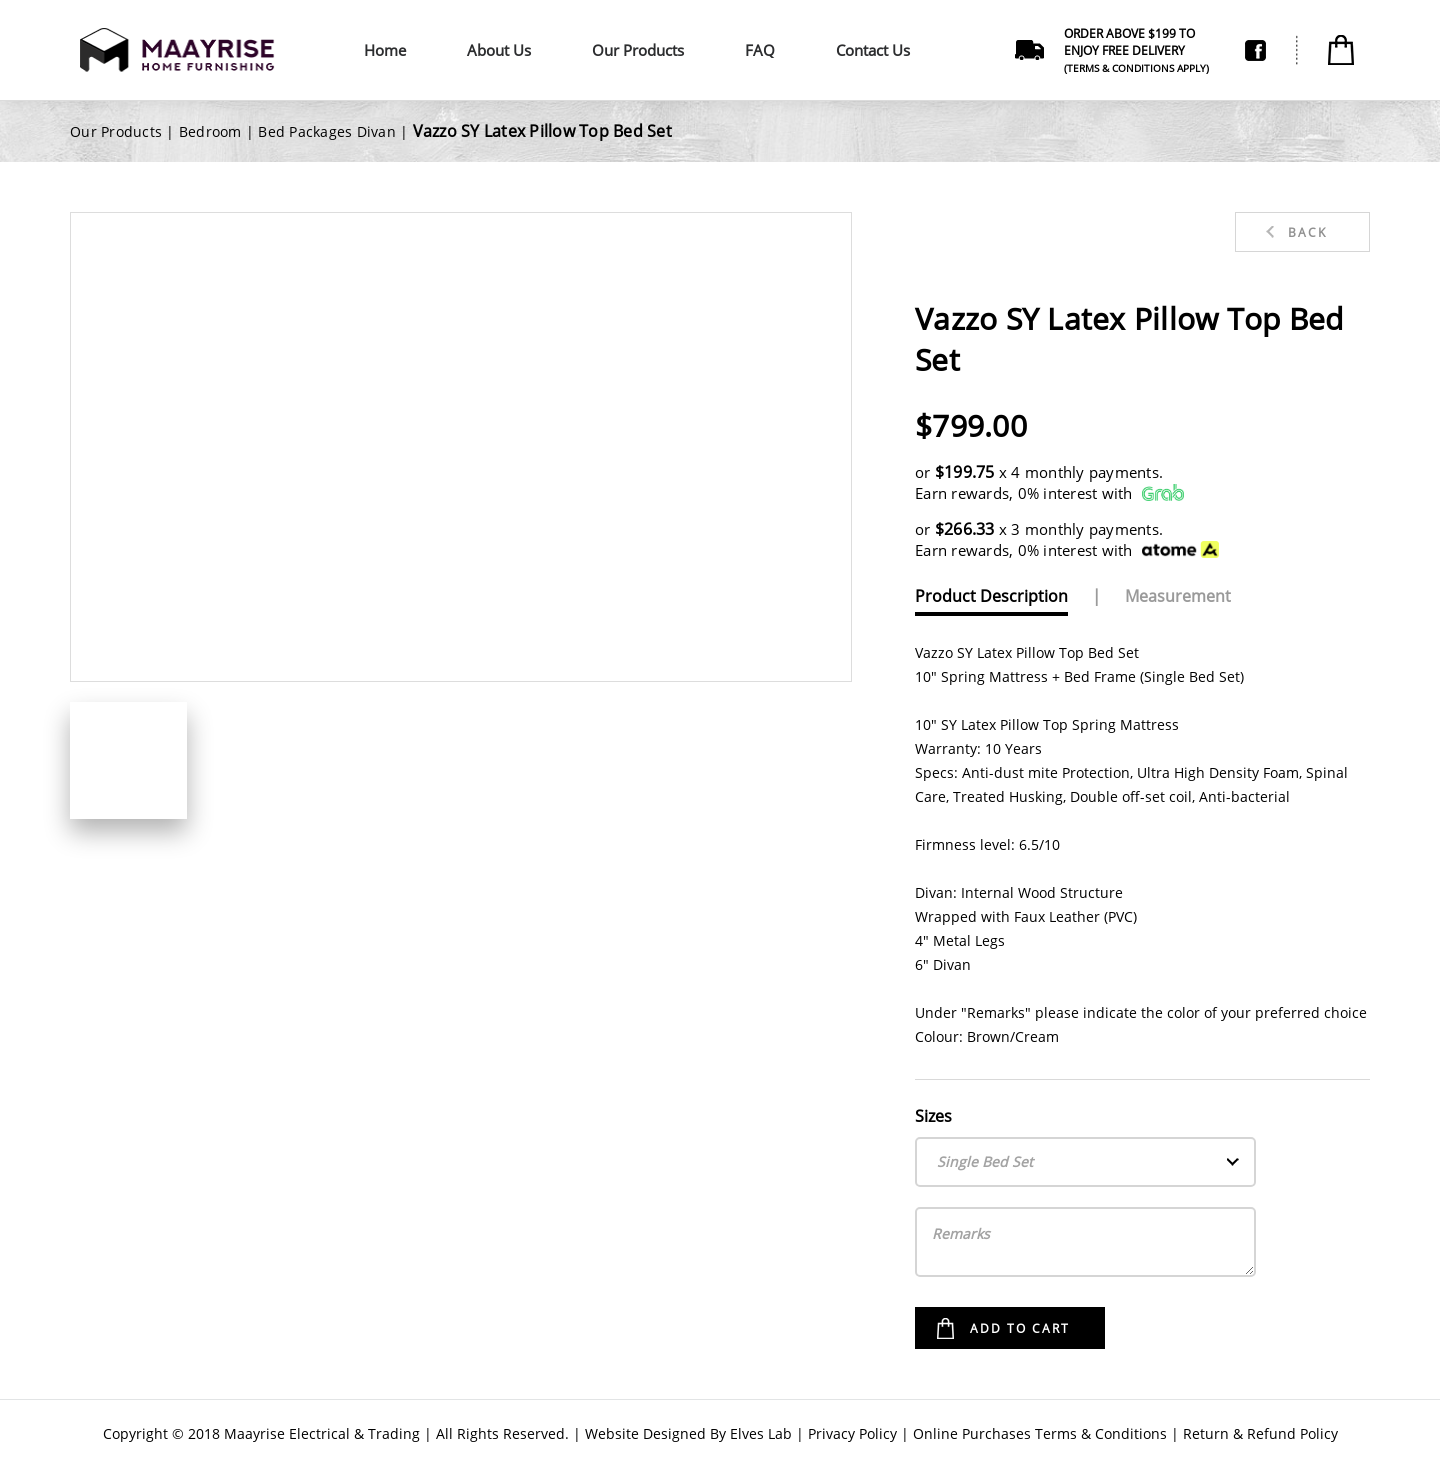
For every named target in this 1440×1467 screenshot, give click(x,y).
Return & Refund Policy (1260, 1433)
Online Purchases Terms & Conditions (1040, 1433)
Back (1307, 232)
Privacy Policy (852, 1433)
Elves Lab (761, 1433)
